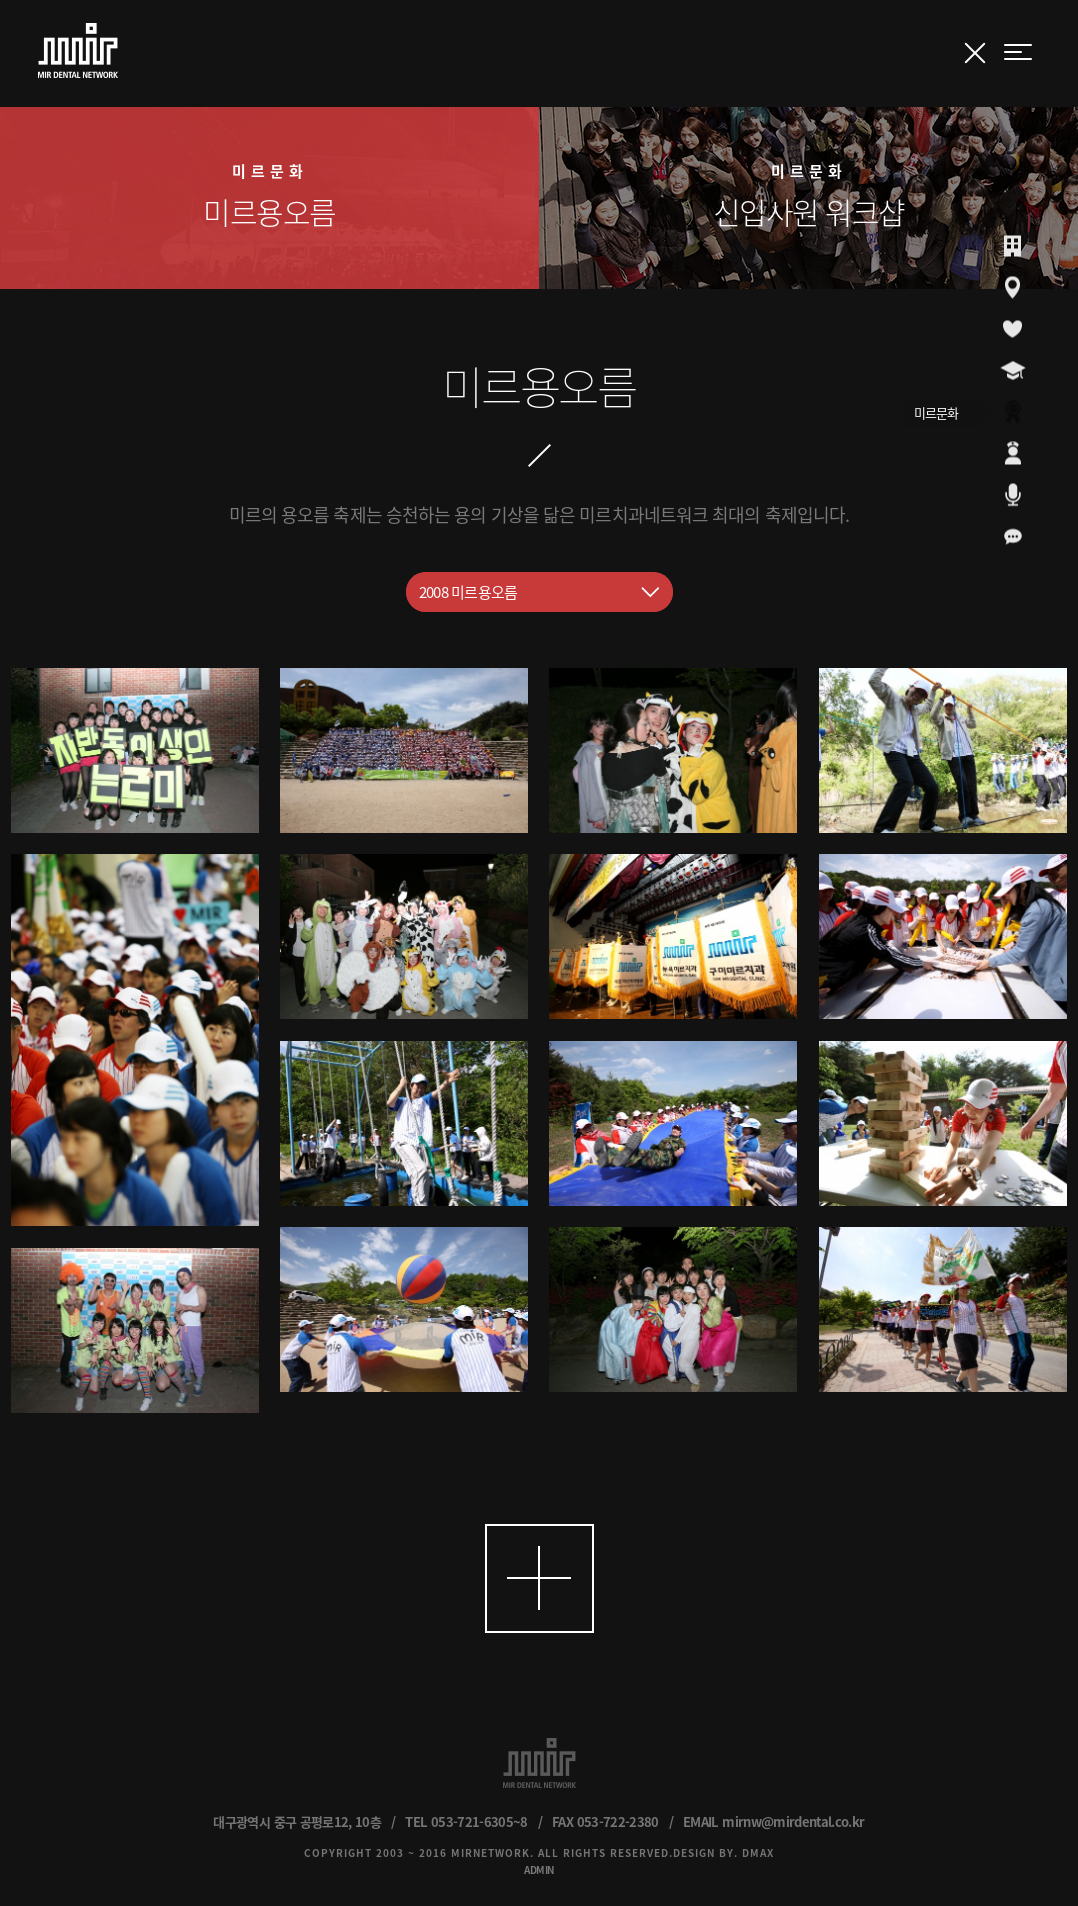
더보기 (539, 1578)
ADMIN (539, 1869)
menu (1018, 52)
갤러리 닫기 (975, 53)
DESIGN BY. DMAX (723, 1852)
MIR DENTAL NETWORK (78, 50)
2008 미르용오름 (468, 592)
